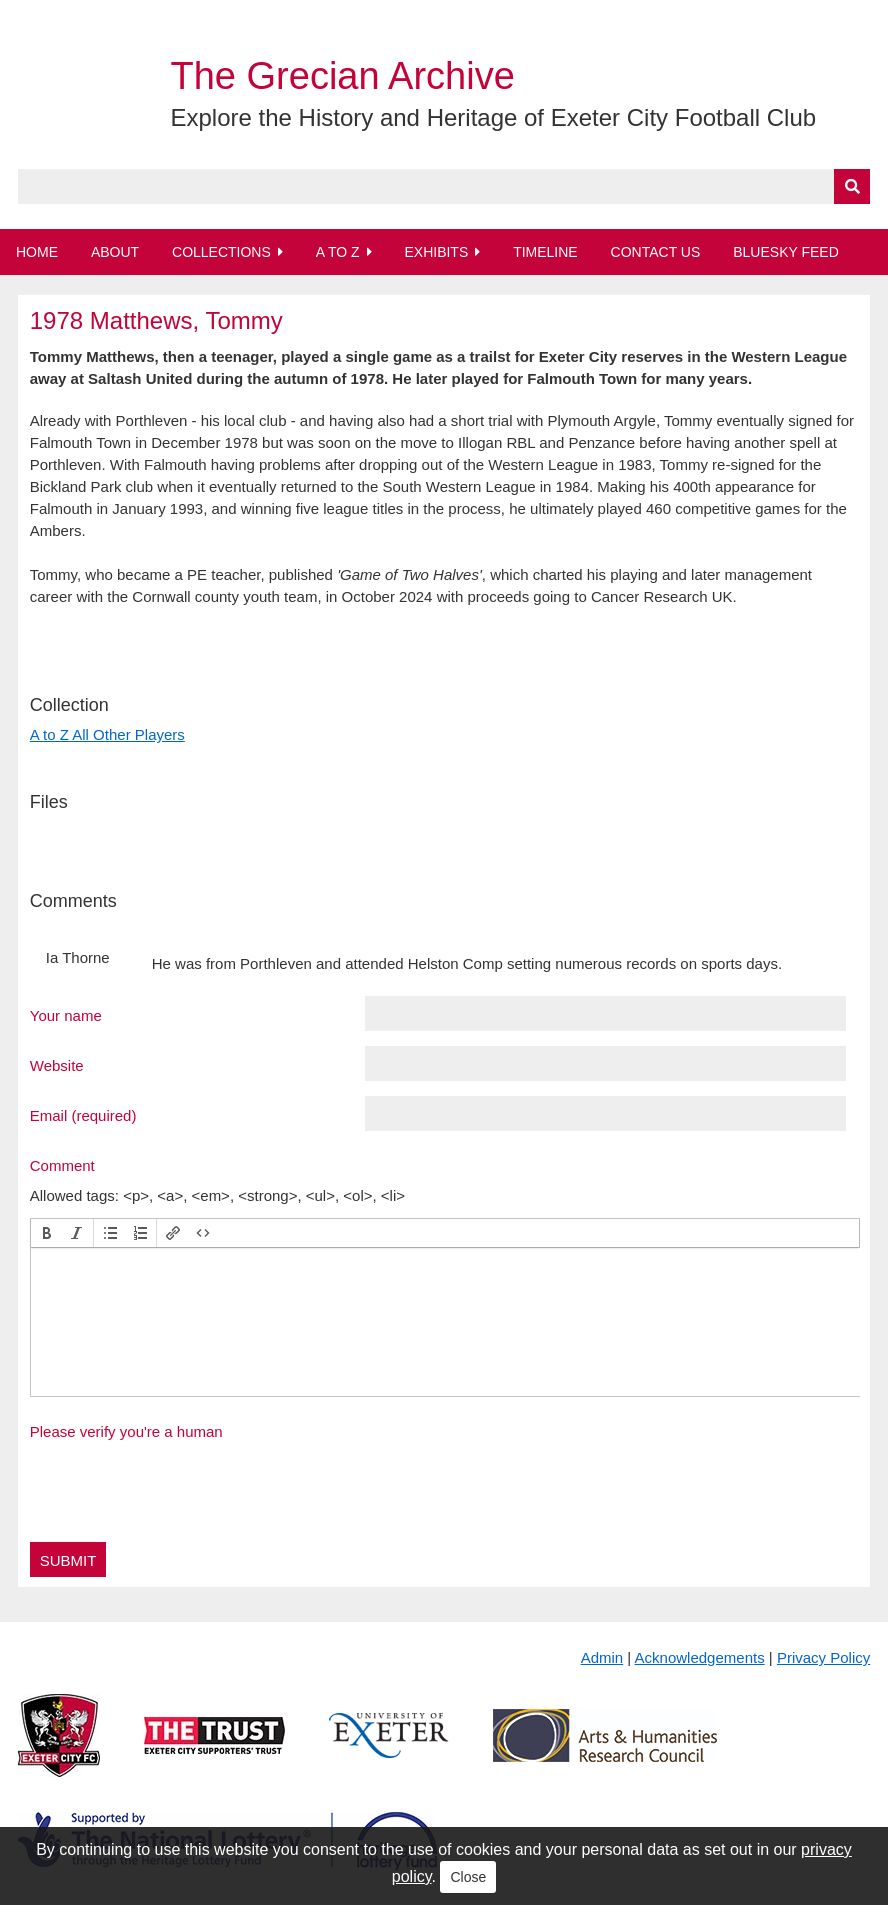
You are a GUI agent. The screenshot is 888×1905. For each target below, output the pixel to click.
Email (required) (83, 1115)
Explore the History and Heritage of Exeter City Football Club (494, 117)
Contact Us (656, 252)
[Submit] (852, 186)
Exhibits (436, 252)
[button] (47, 1233)
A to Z (338, 252)
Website (57, 1065)
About (115, 252)
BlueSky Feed (786, 252)
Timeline (545, 252)
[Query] (444, 186)
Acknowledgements (700, 1657)
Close (468, 1877)
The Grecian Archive (343, 76)
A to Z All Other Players (107, 734)
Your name (66, 1015)
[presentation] (47, 1233)
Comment (62, 1165)
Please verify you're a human (126, 1431)
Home (37, 252)
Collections (221, 252)
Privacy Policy (823, 1657)
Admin (602, 1657)
